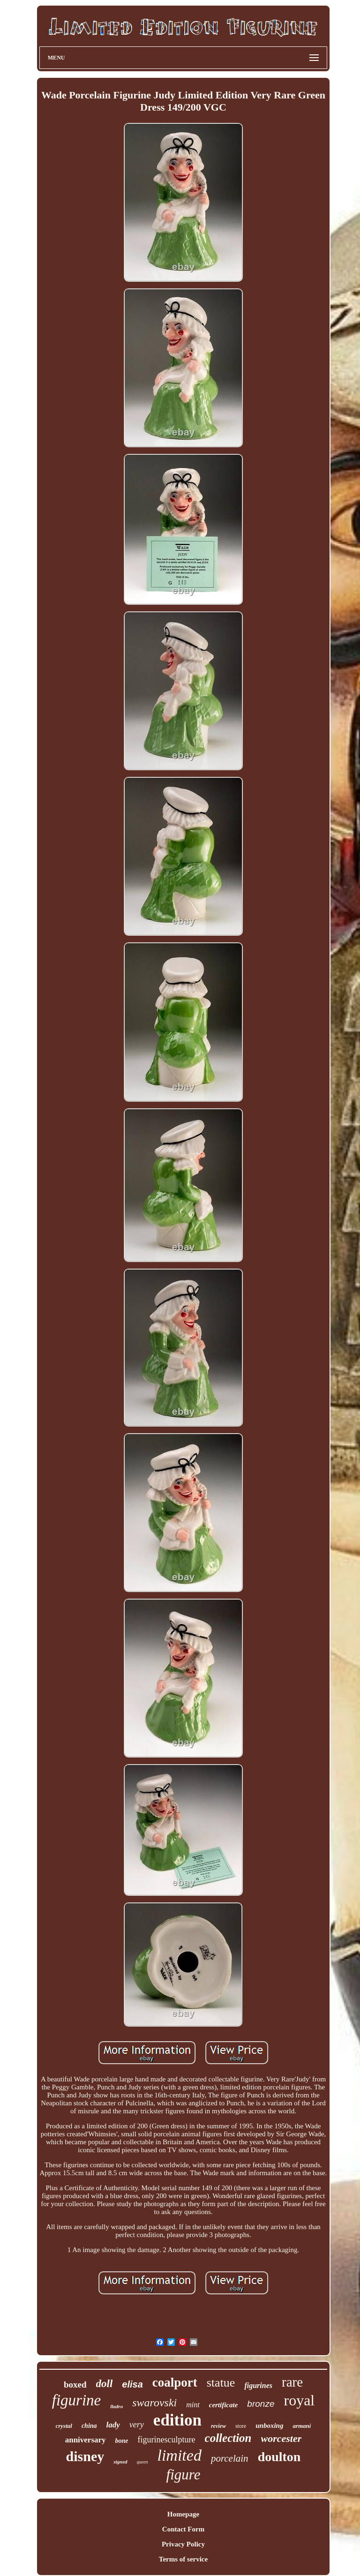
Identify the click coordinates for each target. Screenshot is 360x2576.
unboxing (269, 2425)
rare (292, 2381)
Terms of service (183, 2559)
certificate (223, 2405)
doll (104, 2383)
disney (85, 2456)
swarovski (154, 2402)
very (136, 2424)
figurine (76, 2400)
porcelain (229, 2458)
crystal (64, 2425)
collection (228, 2438)
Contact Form (183, 2529)
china (89, 2425)
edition (177, 2420)
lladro (116, 2406)
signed (120, 2461)
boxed (75, 2384)
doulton (279, 2456)
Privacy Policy (183, 2544)
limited (179, 2455)
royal (299, 2400)
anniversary (85, 2439)
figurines (258, 2385)
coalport (174, 2382)
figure (183, 2474)
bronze (260, 2404)
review (218, 2426)
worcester (281, 2438)
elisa (132, 2384)
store (240, 2426)
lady (113, 2424)
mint (192, 2405)
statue (221, 2382)
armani (301, 2425)
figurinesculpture (166, 2439)
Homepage (183, 2514)
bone (121, 2440)
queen (142, 2461)
